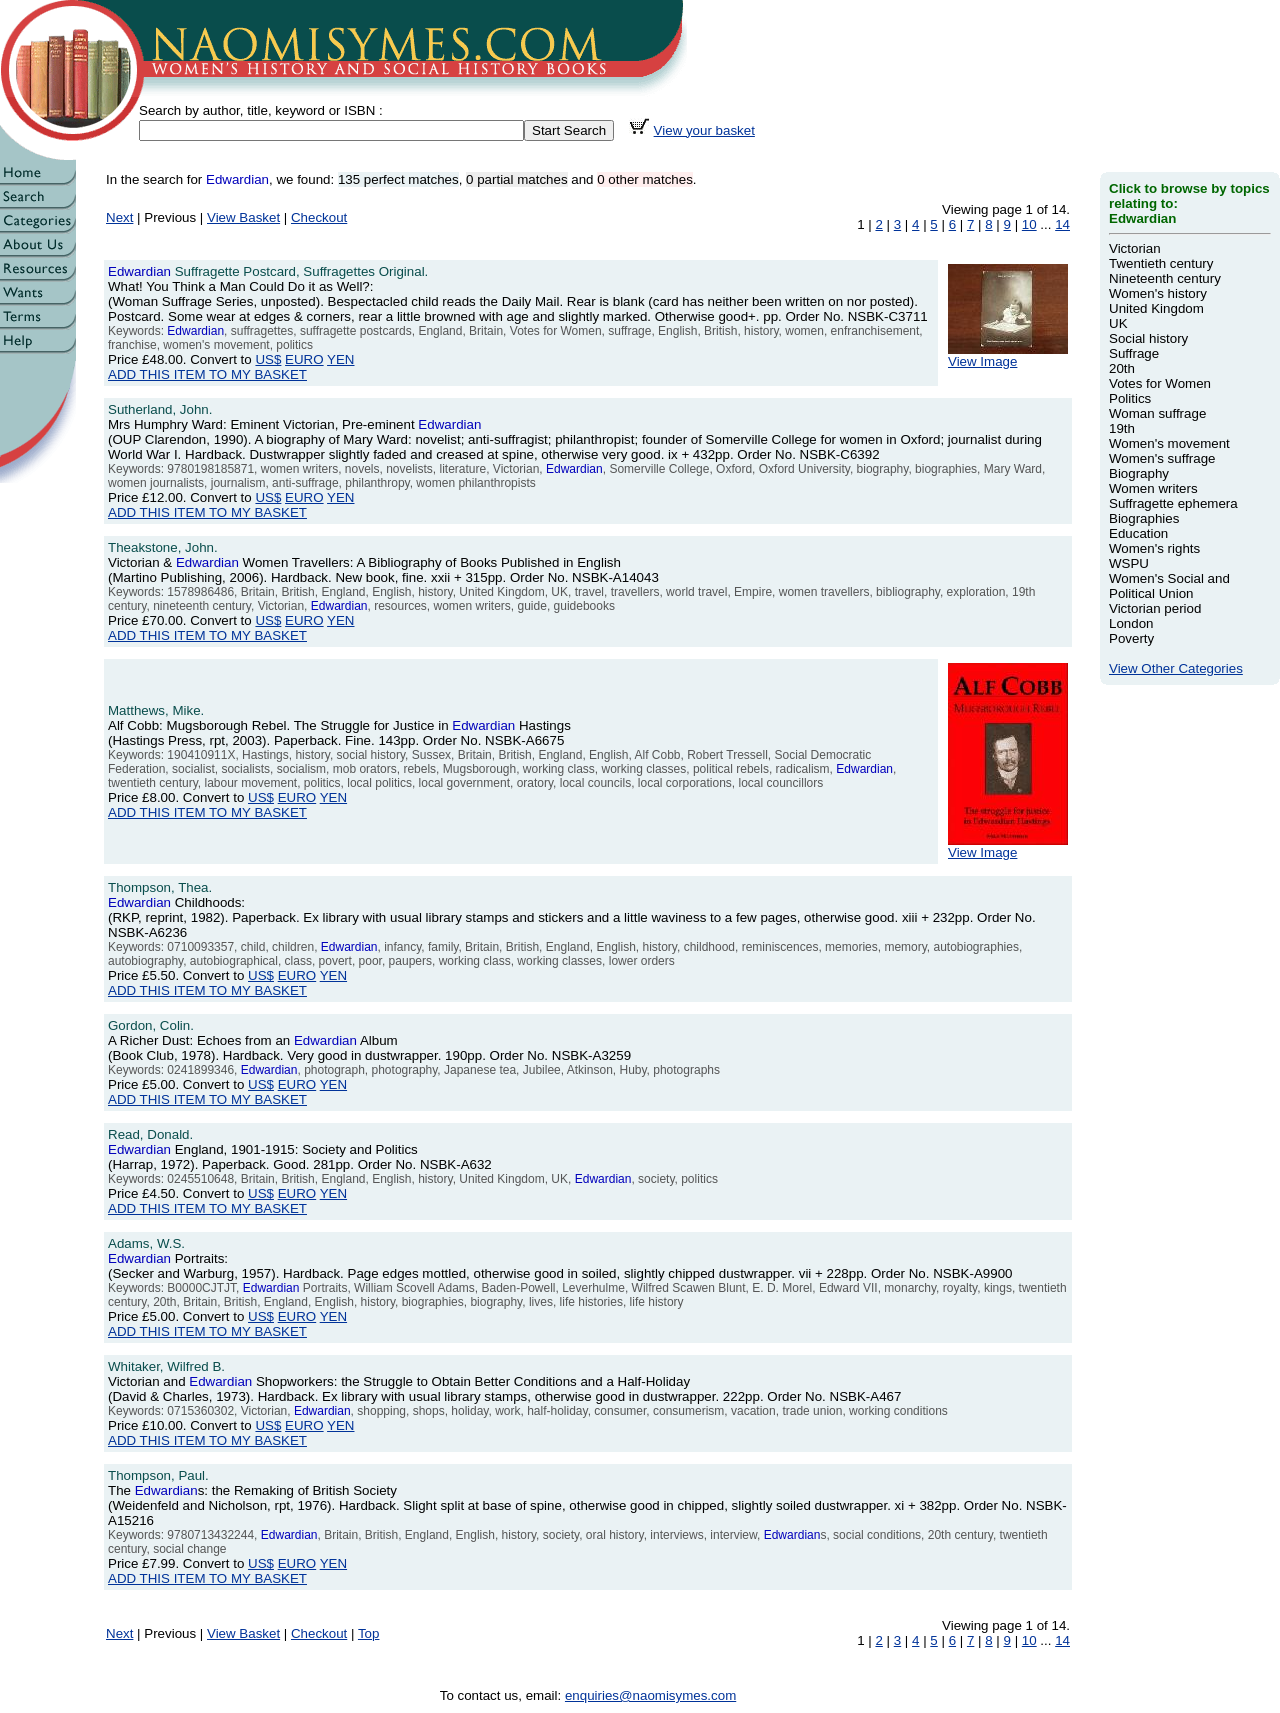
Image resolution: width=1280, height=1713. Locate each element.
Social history (1148, 338)
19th (1122, 428)
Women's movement (1169, 443)
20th (1122, 368)
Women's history (1158, 293)
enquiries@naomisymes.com (650, 1695)
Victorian (1135, 248)
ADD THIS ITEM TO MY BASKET (207, 374)
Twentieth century (1161, 263)
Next (119, 217)
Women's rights (1154, 548)
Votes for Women (1160, 383)
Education (1138, 533)
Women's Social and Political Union (1169, 586)
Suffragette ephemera (1173, 503)
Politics (1130, 398)
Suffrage (1134, 353)
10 (1029, 224)
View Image (1008, 355)
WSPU (1129, 563)
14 (1062, 224)
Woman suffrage (1157, 413)
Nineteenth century (1165, 278)
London (1131, 623)
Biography (1139, 473)
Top (369, 1633)
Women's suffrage (1162, 458)
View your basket (704, 130)
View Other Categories (1176, 668)
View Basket (243, 217)
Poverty (1131, 638)
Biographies (1144, 518)
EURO (304, 359)
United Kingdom (1156, 308)
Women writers (1153, 488)
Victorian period (1155, 608)
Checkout (319, 217)
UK (1118, 323)
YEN (340, 359)
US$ (268, 359)
